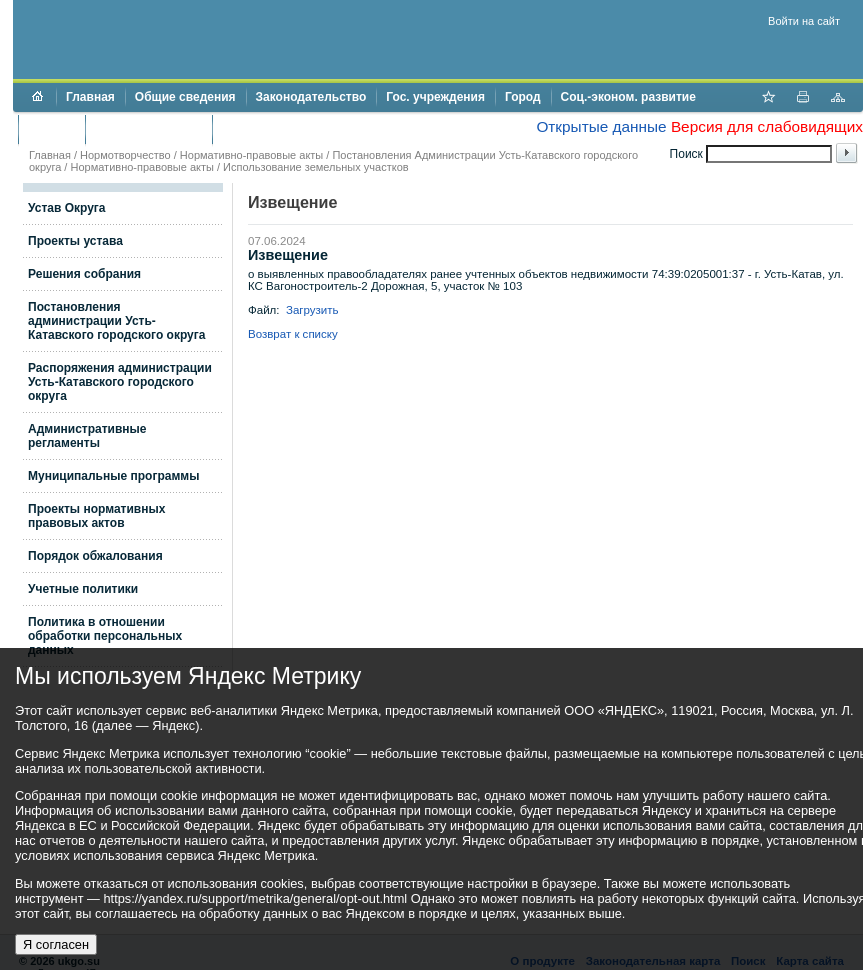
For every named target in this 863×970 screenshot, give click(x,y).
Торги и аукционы (148, 129)
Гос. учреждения (435, 97)
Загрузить (312, 310)
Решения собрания (84, 274)
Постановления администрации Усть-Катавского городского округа (116, 321)
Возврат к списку (293, 334)
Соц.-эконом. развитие (628, 97)
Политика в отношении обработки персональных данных (105, 636)
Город (523, 97)
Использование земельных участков (315, 167)
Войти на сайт (804, 21)
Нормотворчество (125, 155)
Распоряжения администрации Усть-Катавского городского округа (120, 382)
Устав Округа (67, 208)
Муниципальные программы (113, 476)
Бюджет (51, 129)
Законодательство (311, 97)
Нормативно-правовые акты (251, 155)
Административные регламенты (87, 436)
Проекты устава (75, 241)
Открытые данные (601, 126)
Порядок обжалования (95, 556)
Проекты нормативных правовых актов (96, 516)
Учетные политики (83, 589)
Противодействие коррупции (308, 129)
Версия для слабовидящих (767, 126)
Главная (90, 97)
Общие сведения (185, 97)
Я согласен (56, 944)
